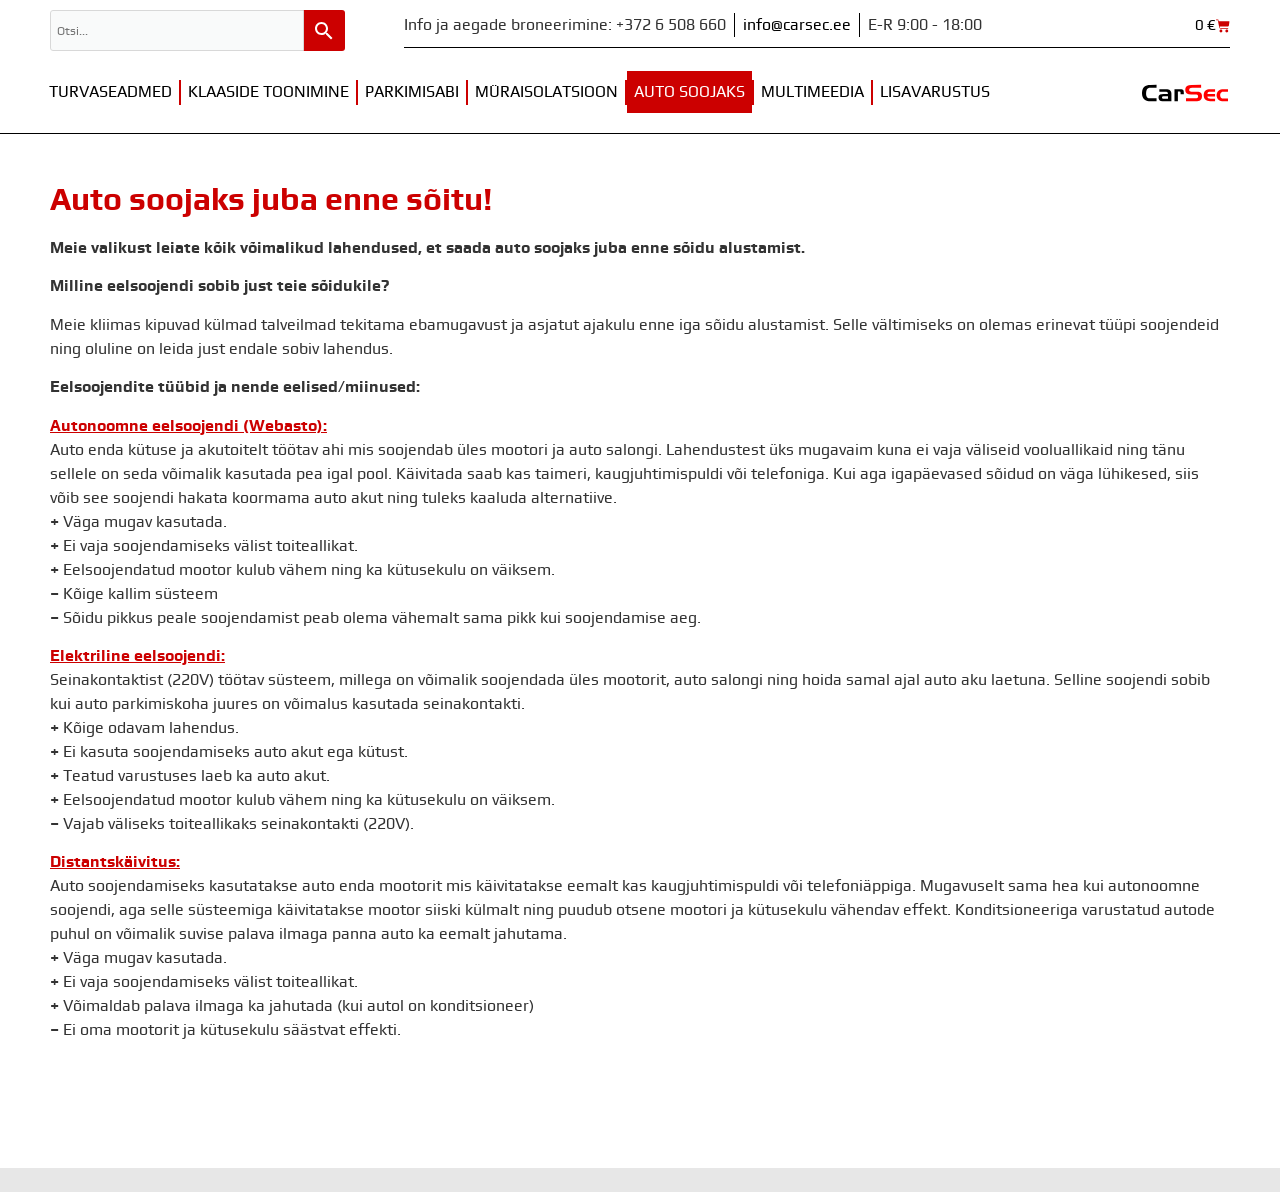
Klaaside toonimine (268, 92)
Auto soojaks (689, 92)
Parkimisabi (412, 92)
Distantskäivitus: (115, 862)
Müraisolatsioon (546, 92)
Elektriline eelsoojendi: (137, 656)
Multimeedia (812, 92)
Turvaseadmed (110, 92)
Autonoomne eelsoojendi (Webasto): (188, 426)
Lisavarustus (935, 92)
